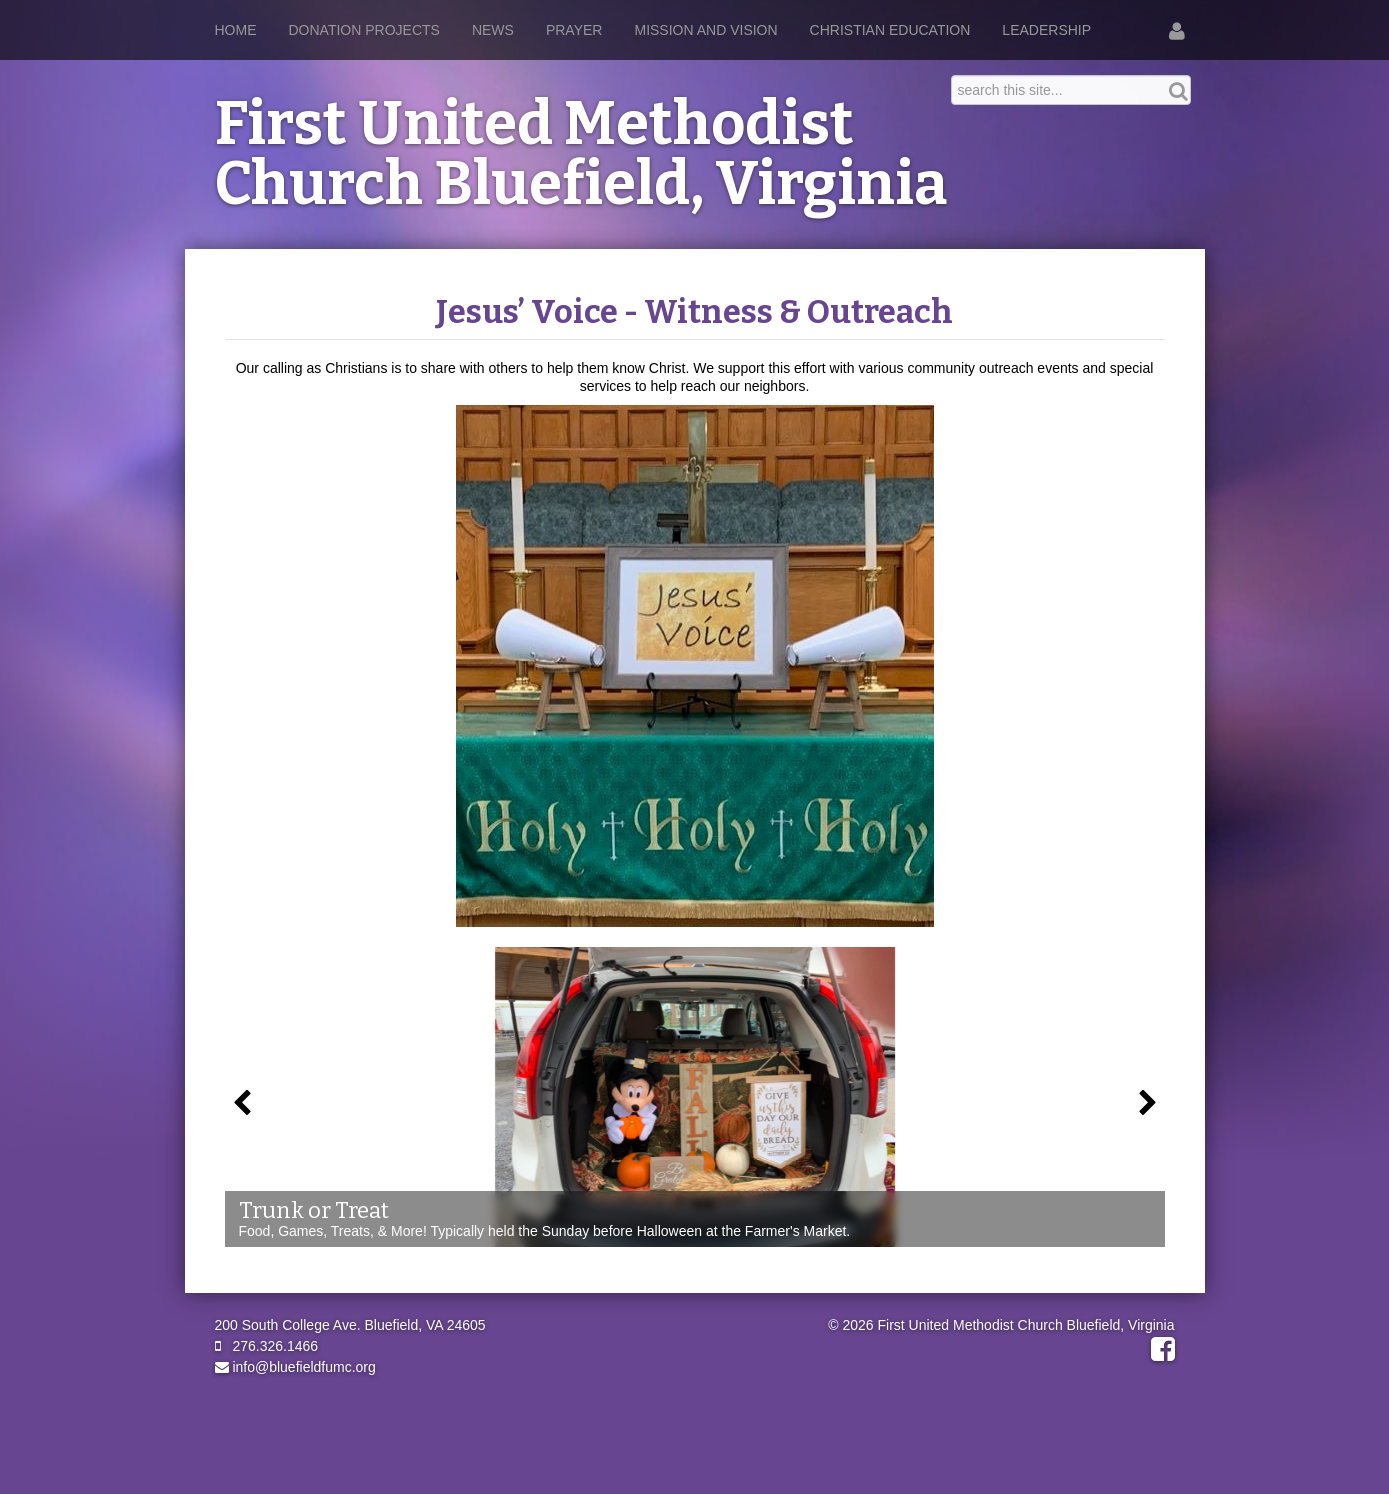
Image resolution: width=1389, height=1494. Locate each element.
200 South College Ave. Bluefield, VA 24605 (350, 1325)
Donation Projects (364, 30)
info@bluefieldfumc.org (295, 1367)
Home (236, 30)
